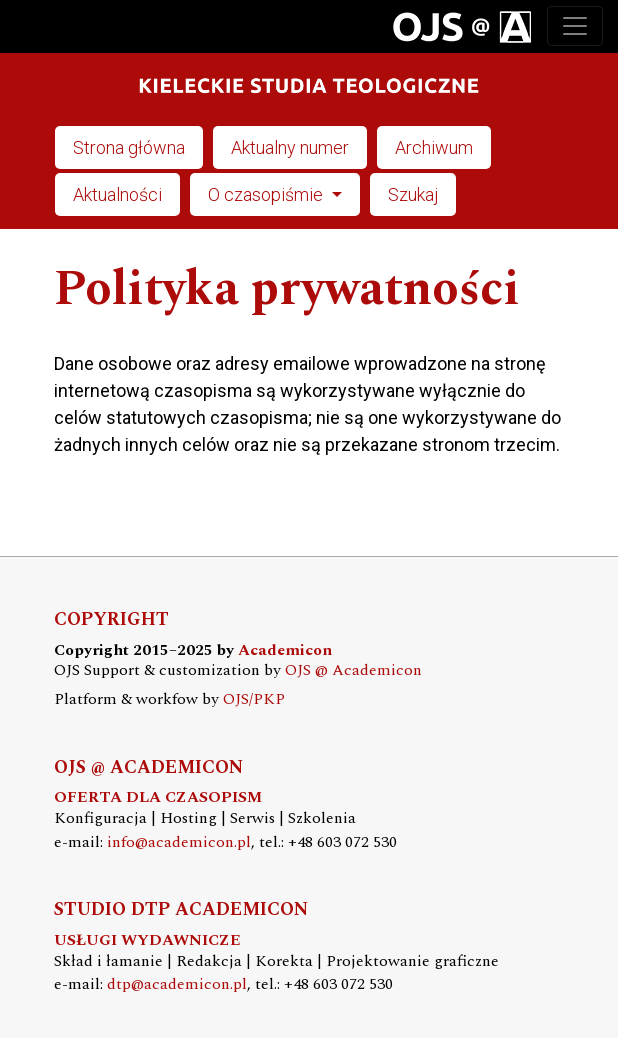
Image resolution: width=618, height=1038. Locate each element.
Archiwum (434, 147)
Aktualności (117, 194)
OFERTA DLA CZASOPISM (158, 797)
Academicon (285, 650)
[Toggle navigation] (575, 26)
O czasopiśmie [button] (267, 194)
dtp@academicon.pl (177, 984)
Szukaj (413, 194)
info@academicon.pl (179, 842)
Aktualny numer (290, 147)
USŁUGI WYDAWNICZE (147, 940)
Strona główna (129, 147)
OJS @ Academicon (353, 670)
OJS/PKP (254, 699)
